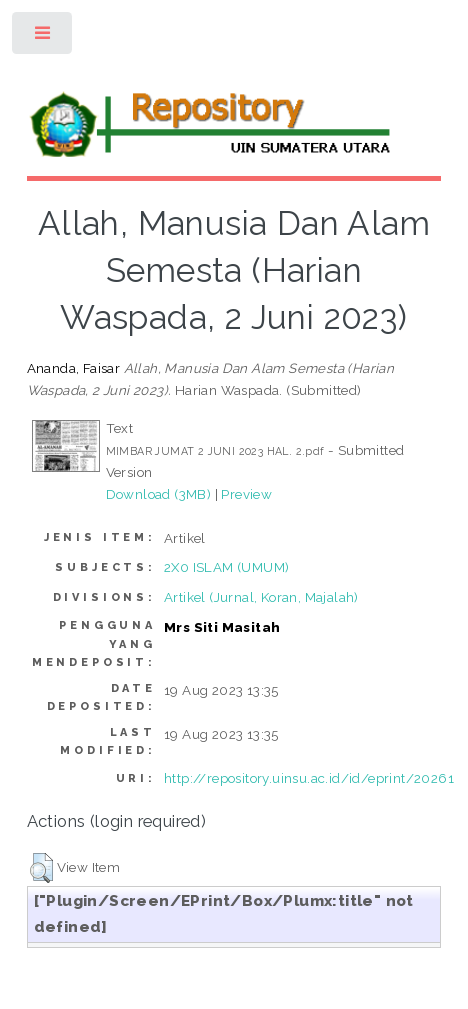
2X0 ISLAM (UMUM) (226, 567)
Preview (246, 494)
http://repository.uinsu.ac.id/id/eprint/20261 (309, 778)
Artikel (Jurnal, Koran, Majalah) (261, 597)
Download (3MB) (159, 494)
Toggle (43, 37)
